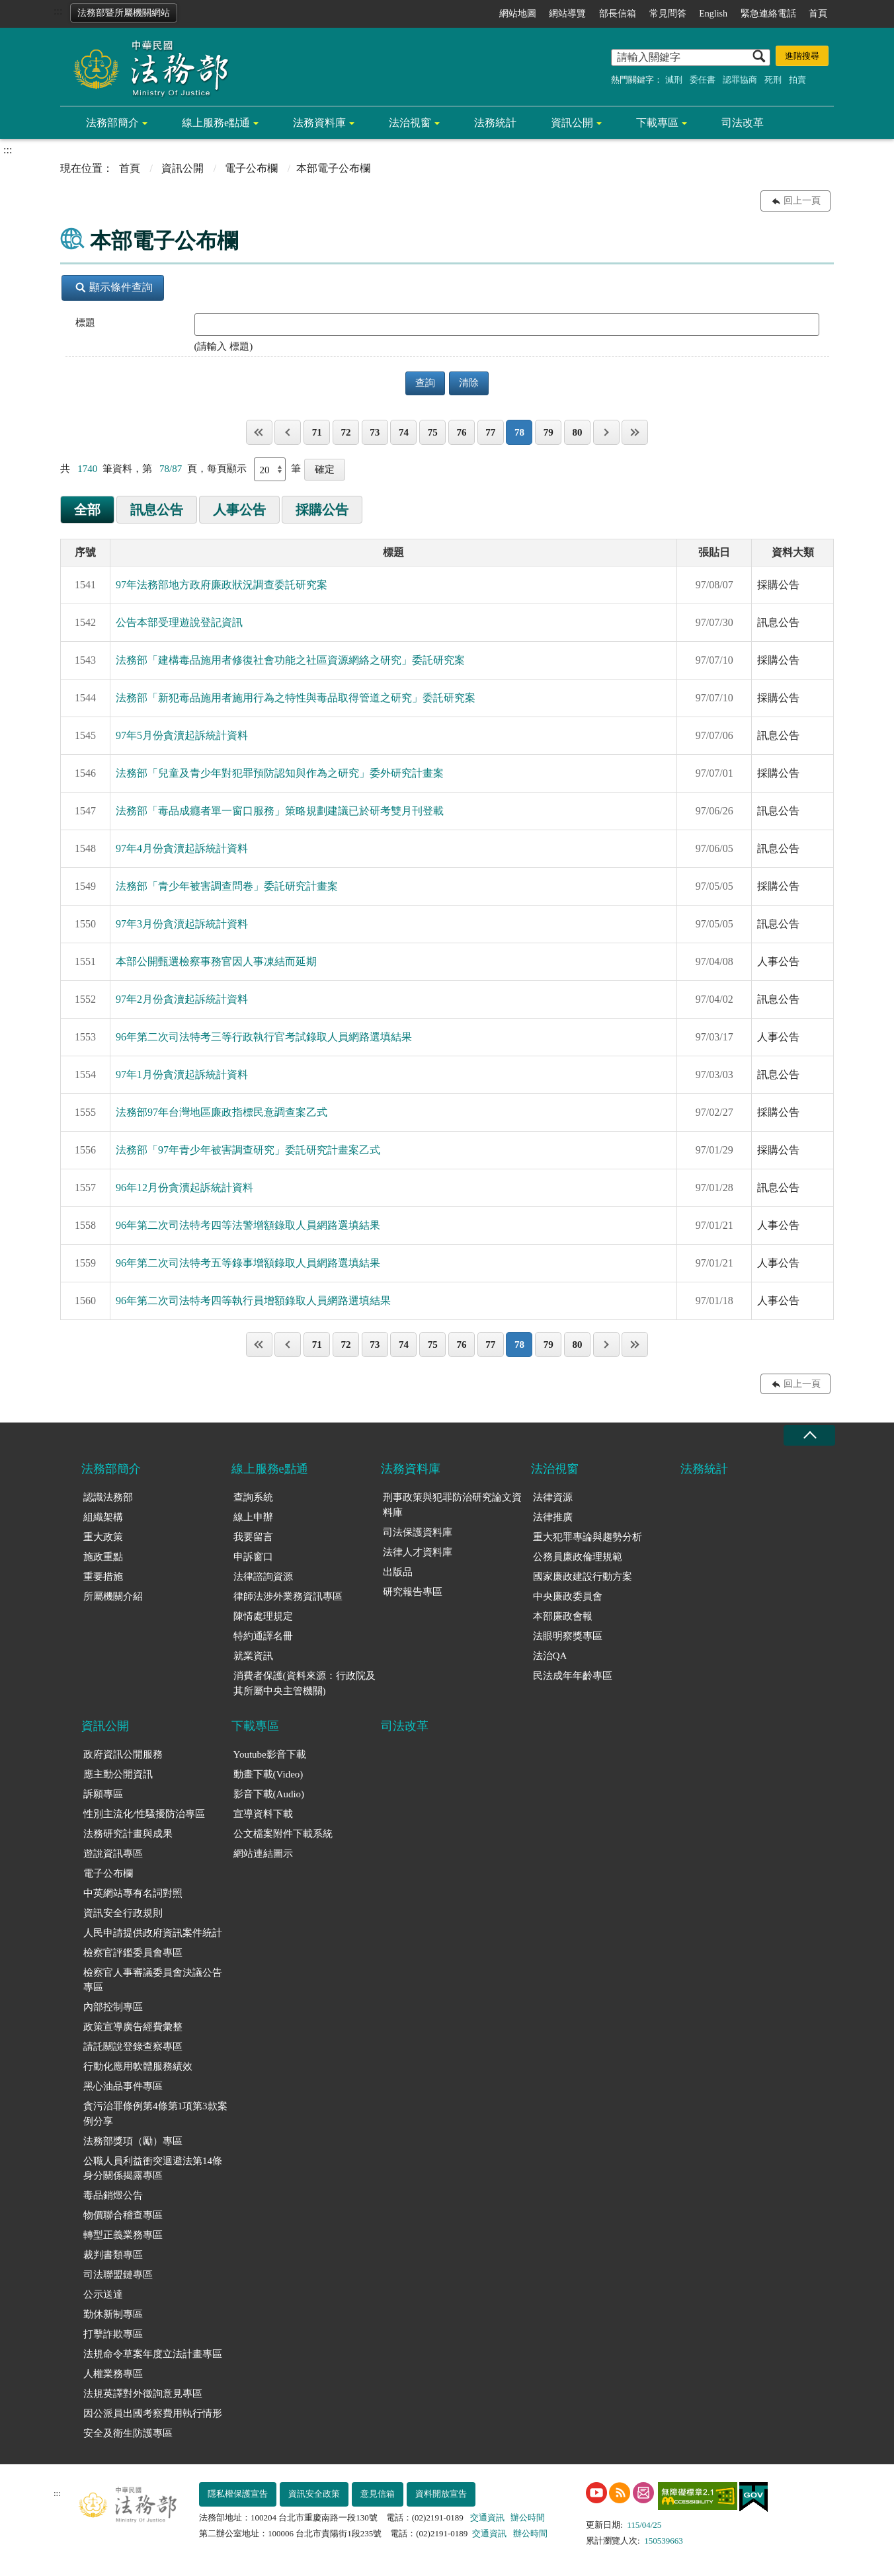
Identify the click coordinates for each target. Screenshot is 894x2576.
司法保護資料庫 (417, 1532)
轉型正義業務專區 (123, 2235)
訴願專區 (103, 1794)
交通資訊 (487, 2517)
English (713, 14)
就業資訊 (253, 1656)
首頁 (818, 14)
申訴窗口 (253, 1556)
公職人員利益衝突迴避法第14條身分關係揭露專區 (152, 2168)
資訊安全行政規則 (123, 1913)
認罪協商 (740, 80)
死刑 (773, 80)
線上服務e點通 (216, 122)
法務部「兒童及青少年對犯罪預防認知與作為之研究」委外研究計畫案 (280, 773)
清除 (469, 382)
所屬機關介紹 (113, 1596)
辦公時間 (527, 2517)
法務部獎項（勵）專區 (133, 2141)
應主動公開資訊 (118, 1774)
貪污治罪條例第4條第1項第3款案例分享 (155, 2114)
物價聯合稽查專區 (123, 2215)
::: (58, 11)
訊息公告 (156, 509)
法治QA (550, 1656)
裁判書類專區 (113, 2254)
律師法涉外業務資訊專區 (288, 1596)
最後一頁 (635, 432)
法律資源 (553, 1497)
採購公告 (322, 509)
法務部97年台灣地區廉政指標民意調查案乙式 (221, 1112)
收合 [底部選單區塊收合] (809, 1435)
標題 (85, 322)
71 (317, 432)
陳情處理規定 (263, 1616)
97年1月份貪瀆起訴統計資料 (182, 1074)
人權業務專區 (113, 2373)
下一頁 (606, 432)
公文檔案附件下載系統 (283, 1833)
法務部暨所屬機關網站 (123, 13)
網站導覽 (567, 14)
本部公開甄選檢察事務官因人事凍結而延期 (216, 961)
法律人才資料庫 (417, 1552)
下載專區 (657, 122)
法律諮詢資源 (263, 1576)
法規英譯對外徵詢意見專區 (142, 2393)
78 (519, 432)
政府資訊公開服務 (123, 1754)
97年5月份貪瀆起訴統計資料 (182, 735)
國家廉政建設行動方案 (582, 1576)
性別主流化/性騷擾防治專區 (144, 1814)
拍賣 (797, 80)
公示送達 (103, 2294)
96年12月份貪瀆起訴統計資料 (184, 1187)
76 (461, 432)
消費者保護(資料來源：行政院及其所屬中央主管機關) (304, 1683)
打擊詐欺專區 (113, 2334)
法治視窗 (410, 122)
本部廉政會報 (562, 1616)
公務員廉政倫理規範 (577, 1556)
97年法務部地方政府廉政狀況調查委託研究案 (221, 584)
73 (375, 432)
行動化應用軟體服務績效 (137, 2066)
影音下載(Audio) (269, 1794)
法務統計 (495, 122)
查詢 (425, 382)
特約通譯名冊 (263, 1636)
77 (490, 432)
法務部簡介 (112, 122)
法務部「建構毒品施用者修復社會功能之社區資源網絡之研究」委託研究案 (290, 660)
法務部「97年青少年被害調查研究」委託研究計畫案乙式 (248, 1149)
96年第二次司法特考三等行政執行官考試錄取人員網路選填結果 (264, 1036)
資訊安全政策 (314, 2494)
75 (433, 432)
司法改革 (742, 122)
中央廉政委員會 (567, 1596)
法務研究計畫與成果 (128, 1833)
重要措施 (103, 1576)
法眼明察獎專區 (567, 1636)
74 (404, 432)
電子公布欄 (251, 168)
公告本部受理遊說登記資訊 (179, 622)
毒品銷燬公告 (113, 2195)
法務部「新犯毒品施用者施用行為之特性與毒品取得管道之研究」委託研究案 (295, 697)
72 (345, 432)
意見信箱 (377, 2494)
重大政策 (103, 1537)
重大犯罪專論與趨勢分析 (587, 1537)
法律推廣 (553, 1517)
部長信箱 (617, 14)
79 (548, 432)
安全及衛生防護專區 (128, 2433)
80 (577, 432)
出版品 (398, 1572)
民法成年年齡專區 (572, 1675)
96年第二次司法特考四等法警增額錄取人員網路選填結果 (248, 1225)
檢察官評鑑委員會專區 (133, 1952)
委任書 (702, 80)
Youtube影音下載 (269, 1754)
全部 (87, 509)
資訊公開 (572, 122)
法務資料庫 (319, 122)
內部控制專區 (113, 2007)
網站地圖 (517, 14)
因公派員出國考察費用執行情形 (152, 2413)
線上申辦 (253, 1517)
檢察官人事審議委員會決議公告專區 (152, 1980)
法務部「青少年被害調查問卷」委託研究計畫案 (227, 886)
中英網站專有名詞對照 (133, 1893)
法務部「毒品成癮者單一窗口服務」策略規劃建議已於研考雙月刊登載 (280, 810)
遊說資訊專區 (113, 1853)
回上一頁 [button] (802, 201)
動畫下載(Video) (268, 1774)
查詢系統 (253, 1497)
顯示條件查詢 (114, 287)
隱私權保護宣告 (238, 2494)
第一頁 (259, 432)
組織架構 (103, 1517)
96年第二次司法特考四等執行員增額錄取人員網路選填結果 (253, 1300)
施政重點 (103, 1556)
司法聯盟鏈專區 (118, 2274)
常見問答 (667, 14)
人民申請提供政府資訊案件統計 (152, 1933)
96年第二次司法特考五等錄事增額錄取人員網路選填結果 (248, 1262)
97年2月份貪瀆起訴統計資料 (182, 999)
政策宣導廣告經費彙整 (133, 2026)
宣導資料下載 (263, 1814)
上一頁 (287, 432)
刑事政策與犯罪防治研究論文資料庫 (452, 1505)
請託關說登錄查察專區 (133, 2046)
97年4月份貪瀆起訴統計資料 (182, 848)
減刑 (673, 80)
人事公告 (239, 509)
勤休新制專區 (113, 2314)
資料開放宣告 (441, 2494)
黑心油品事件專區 (123, 2086)
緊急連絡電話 (768, 14)
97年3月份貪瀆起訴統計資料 (182, 923)
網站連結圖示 (263, 1853)
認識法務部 (108, 1497)
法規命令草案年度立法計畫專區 (152, 2354)
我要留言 (253, 1537)
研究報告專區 (412, 1591)
